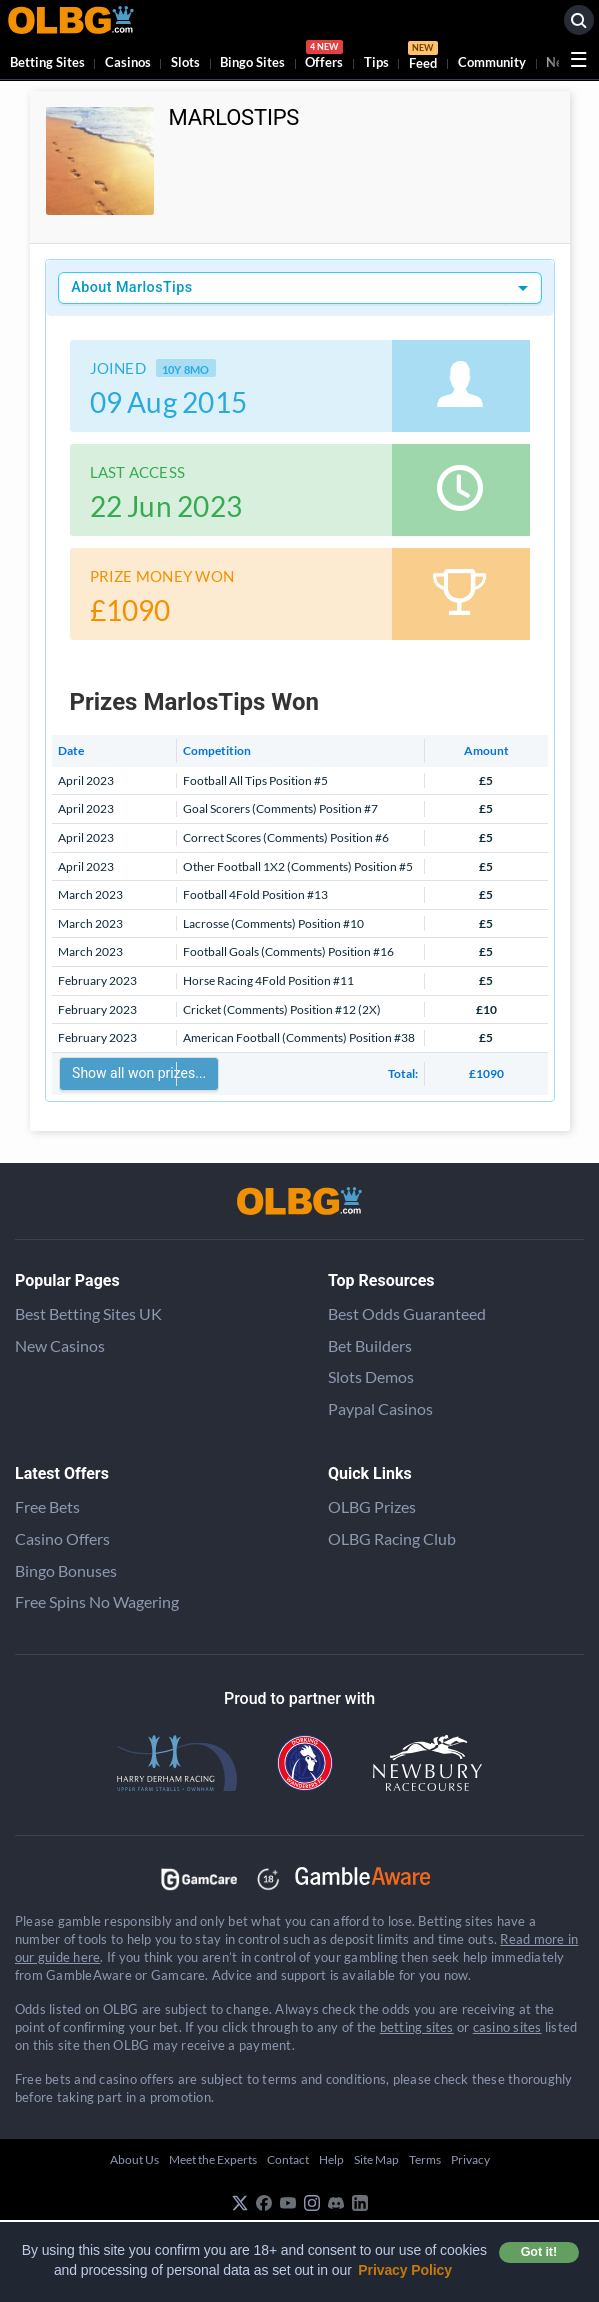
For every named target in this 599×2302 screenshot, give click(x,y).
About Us (134, 2159)
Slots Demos (371, 1376)
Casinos (128, 62)
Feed (423, 58)
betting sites (417, 2027)
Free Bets (47, 1506)
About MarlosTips (131, 287)
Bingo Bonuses (66, 1570)
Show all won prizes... (139, 1073)
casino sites (507, 2027)
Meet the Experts (213, 2159)
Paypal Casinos (380, 1408)
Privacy (470, 2159)
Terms (425, 2159)
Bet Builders (370, 1345)
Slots (185, 62)
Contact (288, 2159)
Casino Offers (62, 1538)
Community (492, 62)
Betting (47, 62)
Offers (324, 57)
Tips (376, 62)
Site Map (376, 2159)
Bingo (252, 62)
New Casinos (60, 1345)
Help (331, 2159)
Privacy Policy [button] (405, 2270)
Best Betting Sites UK (88, 1313)
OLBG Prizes (372, 1506)
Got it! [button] (539, 2252)
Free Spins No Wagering (97, 1601)
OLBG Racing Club (392, 1538)
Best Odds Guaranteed (407, 1313)
